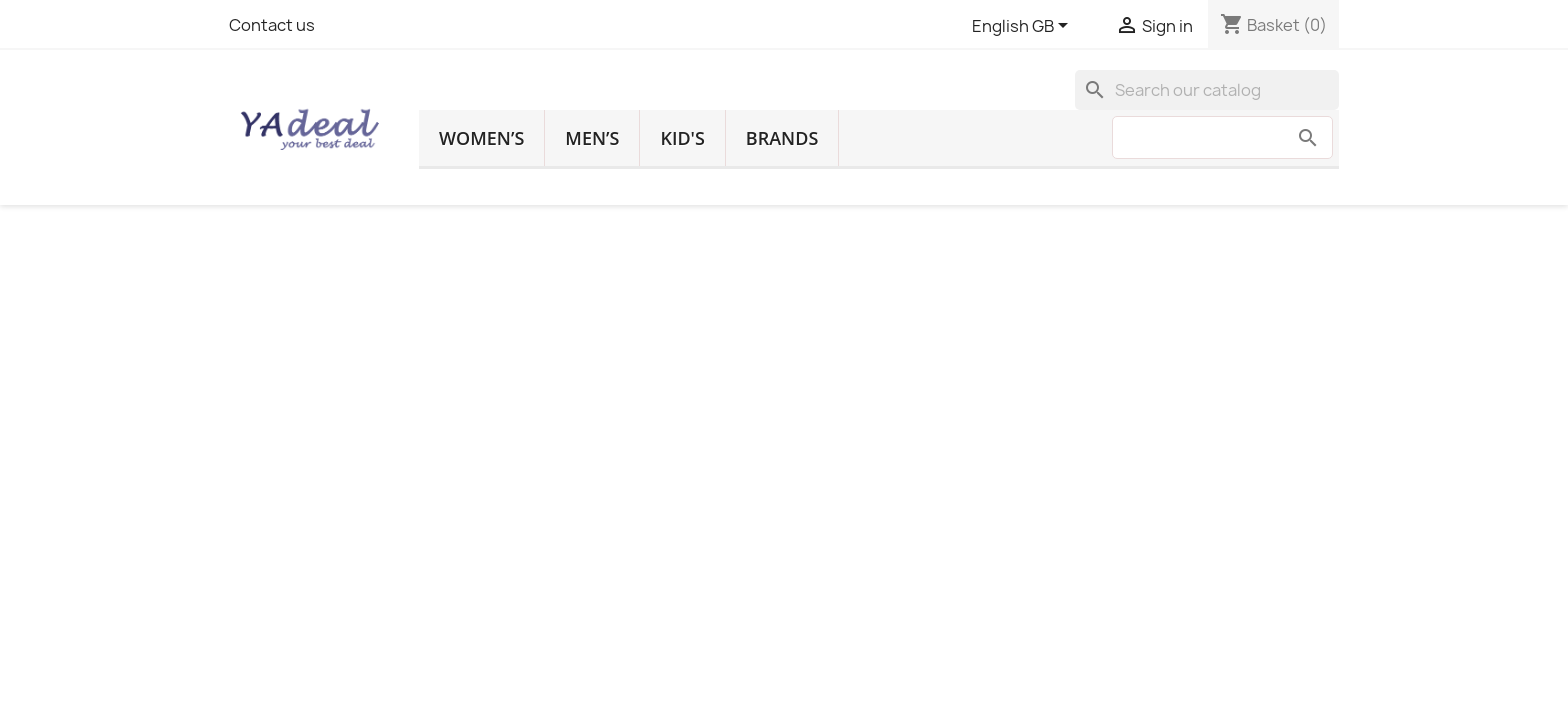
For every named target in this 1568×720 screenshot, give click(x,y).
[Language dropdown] (1023, 27)
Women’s (481, 138)
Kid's (682, 138)
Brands (782, 138)
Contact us (272, 25)
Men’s (592, 138)
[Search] (1207, 90)
